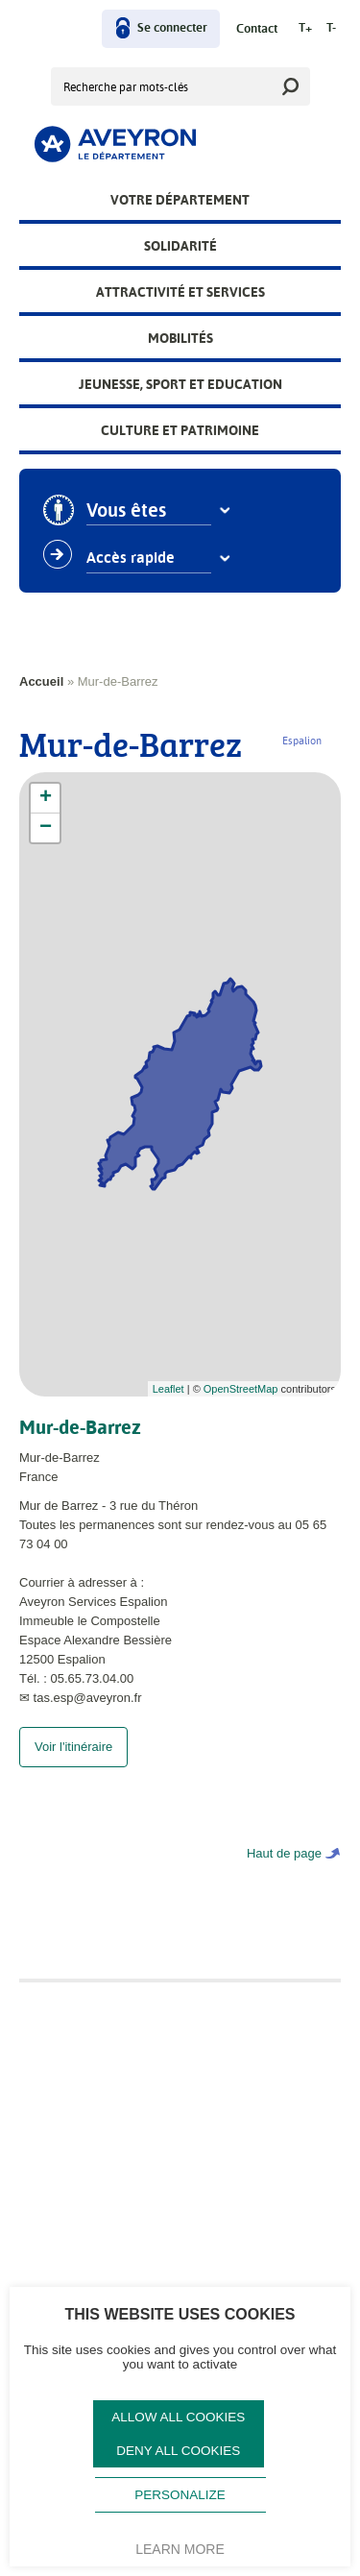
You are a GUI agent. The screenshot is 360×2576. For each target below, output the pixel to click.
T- (331, 28)
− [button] (45, 828)
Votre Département (180, 199)
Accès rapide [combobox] (131, 558)
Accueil (41, 681)
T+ (305, 28)
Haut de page (284, 1872)
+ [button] (45, 798)
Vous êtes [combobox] (127, 511)
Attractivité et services (180, 292)
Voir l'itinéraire (73, 1766)
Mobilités (180, 338)
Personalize (180, 2495)
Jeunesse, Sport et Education (180, 384)
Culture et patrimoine (180, 430)
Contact (256, 29)
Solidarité (180, 246)
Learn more (180, 2549)
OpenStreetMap (241, 1389)
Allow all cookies (178, 2417)
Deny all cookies (178, 2450)
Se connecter (172, 28)
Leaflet (168, 1389)
